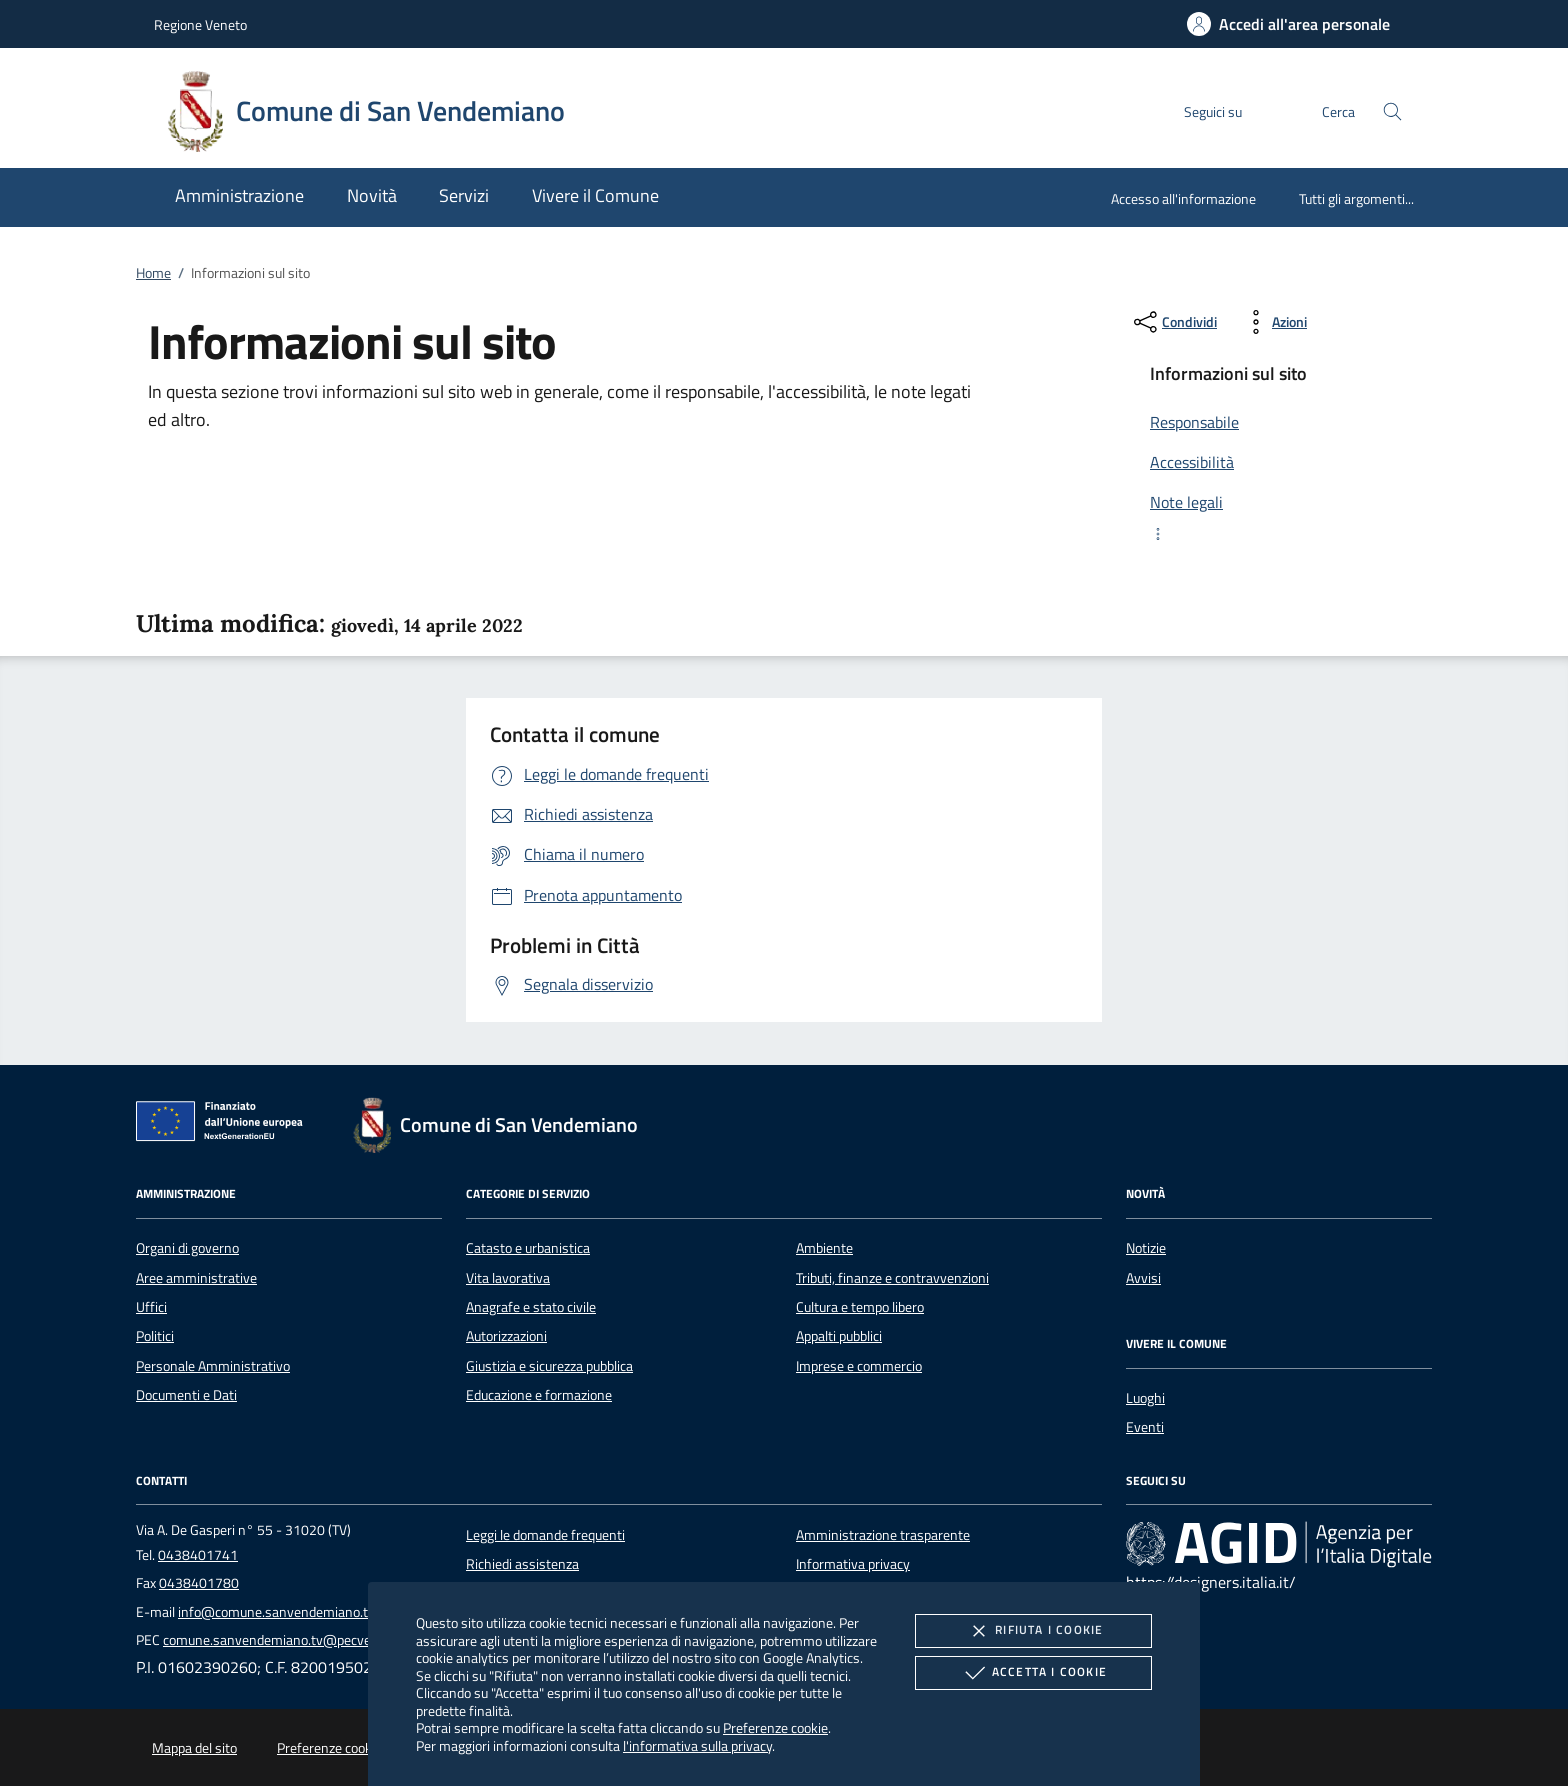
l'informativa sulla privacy (697, 1745)
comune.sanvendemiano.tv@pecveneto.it (286, 1640)
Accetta (1033, 1673)
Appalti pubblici (839, 1336)
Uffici (151, 1307)
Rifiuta (1033, 1631)
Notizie (1146, 1248)
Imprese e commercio (859, 1366)
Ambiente (824, 1248)
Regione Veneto (200, 24)
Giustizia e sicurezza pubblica (549, 1366)
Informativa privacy (853, 1564)
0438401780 (199, 1583)
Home (153, 273)
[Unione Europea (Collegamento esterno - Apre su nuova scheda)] (225, 1125)
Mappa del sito (194, 1748)
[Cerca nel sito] (1392, 111)
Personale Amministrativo (213, 1366)
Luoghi (1145, 1398)
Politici (155, 1336)
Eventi (1145, 1427)
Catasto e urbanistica (528, 1248)
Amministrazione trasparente (883, 1535)
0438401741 (198, 1555)
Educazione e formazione (539, 1395)
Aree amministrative (196, 1278)
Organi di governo (187, 1248)
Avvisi (1143, 1278)
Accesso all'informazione (1183, 198)
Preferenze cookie (775, 1727)
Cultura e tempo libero (860, 1307)
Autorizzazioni (506, 1336)
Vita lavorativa (508, 1278)
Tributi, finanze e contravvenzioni (892, 1278)
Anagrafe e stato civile (531, 1307)
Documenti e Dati (186, 1395)
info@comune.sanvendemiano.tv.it (282, 1612)
